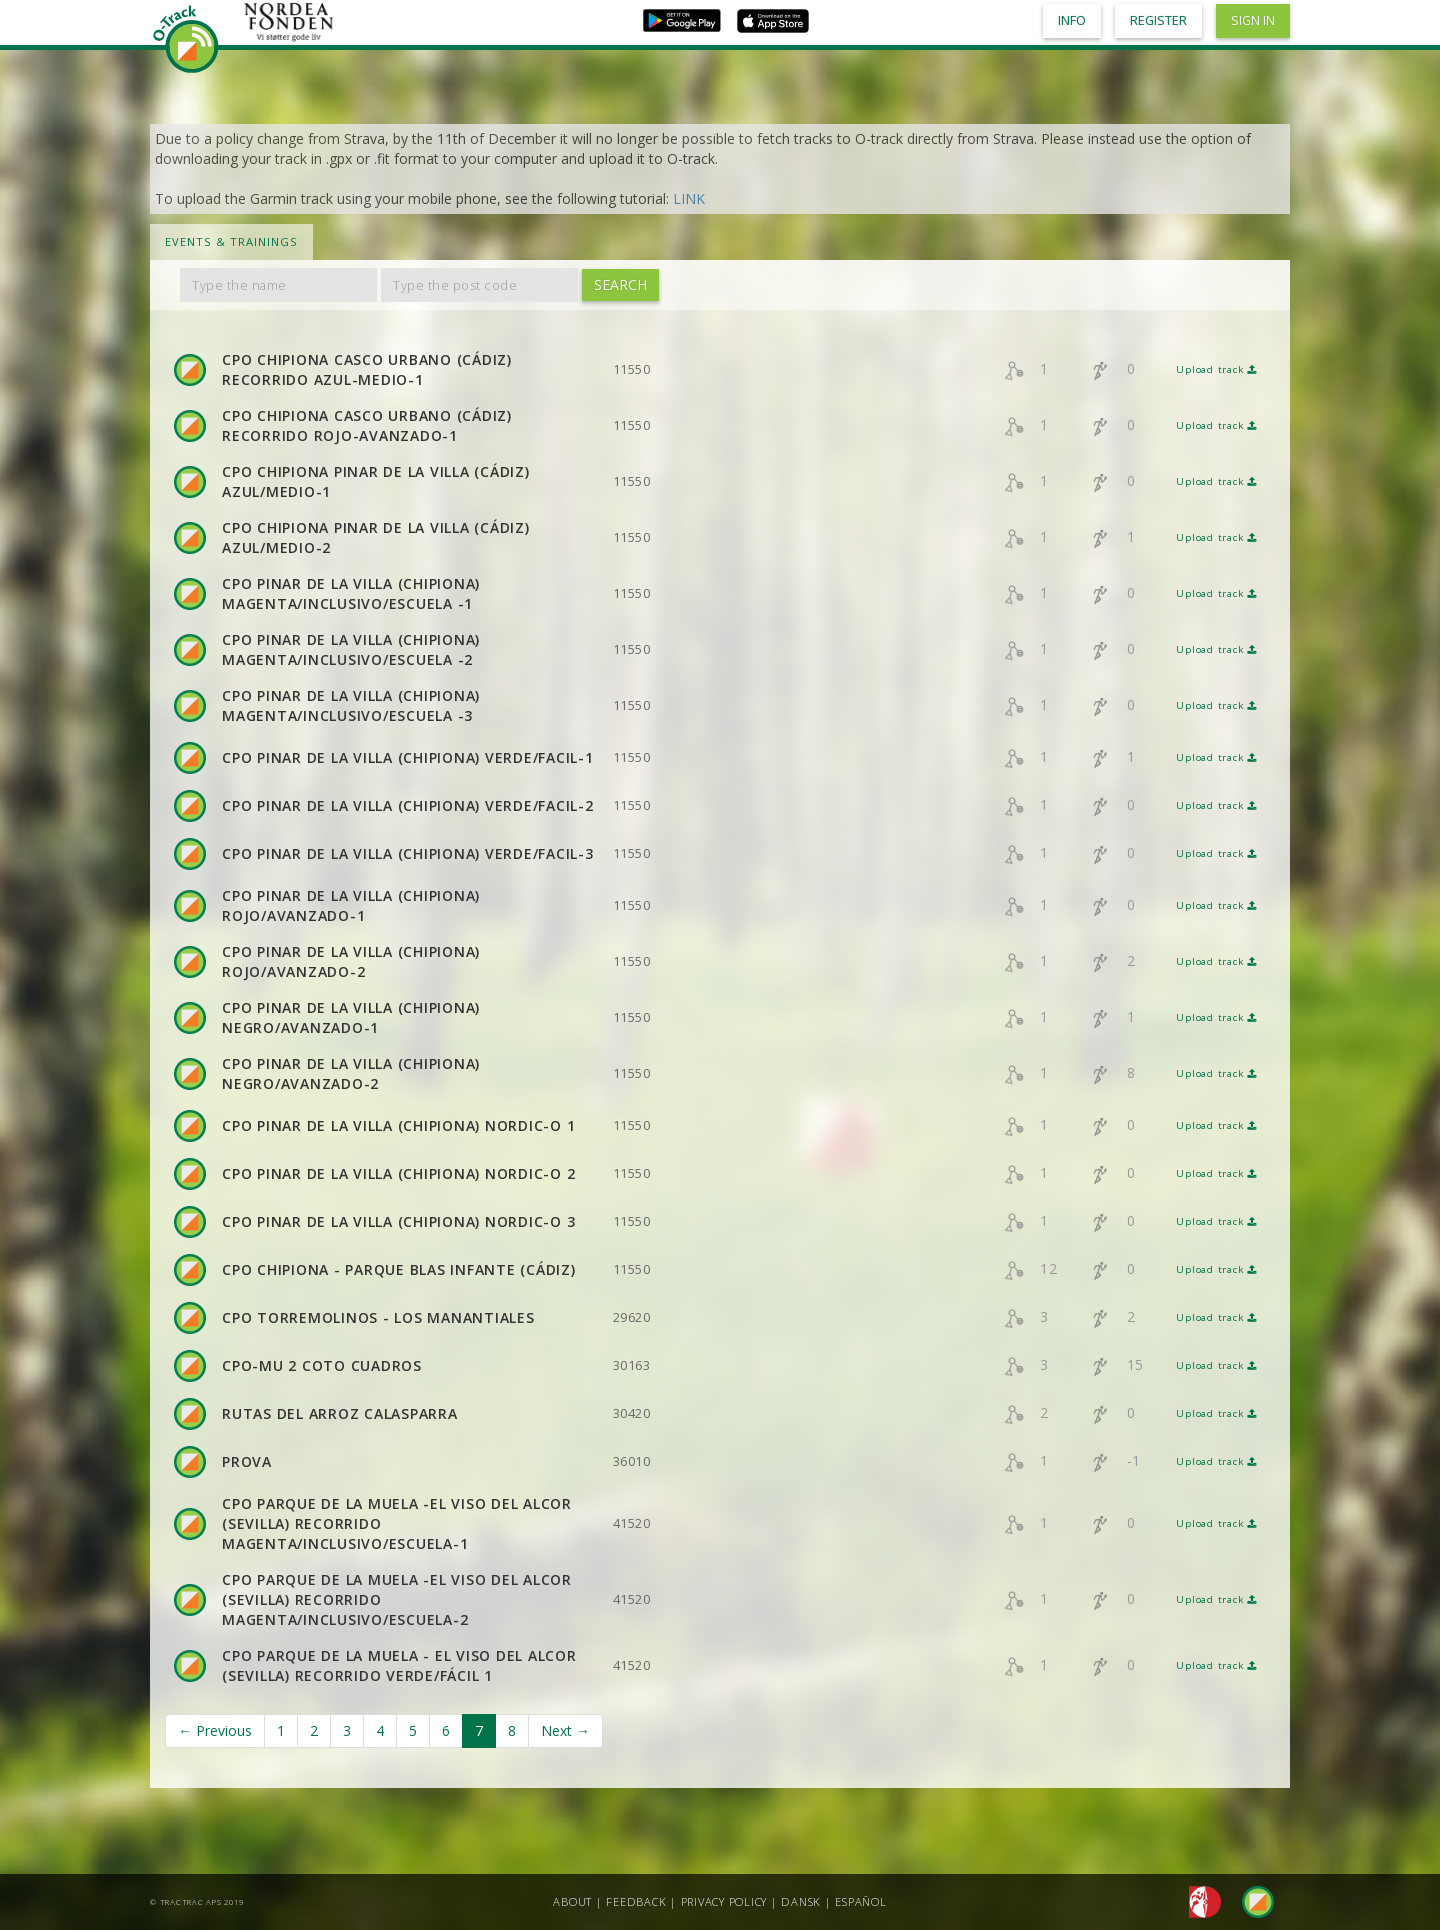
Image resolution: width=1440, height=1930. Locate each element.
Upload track (1216, 369)
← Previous (215, 1730)
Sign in (1253, 20)
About (572, 1901)
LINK (689, 198)
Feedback (636, 1901)
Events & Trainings (231, 241)
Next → (565, 1730)
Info (1072, 20)
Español (860, 1901)
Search (620, 284)
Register (1158, 20)
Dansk (801, 1901)
